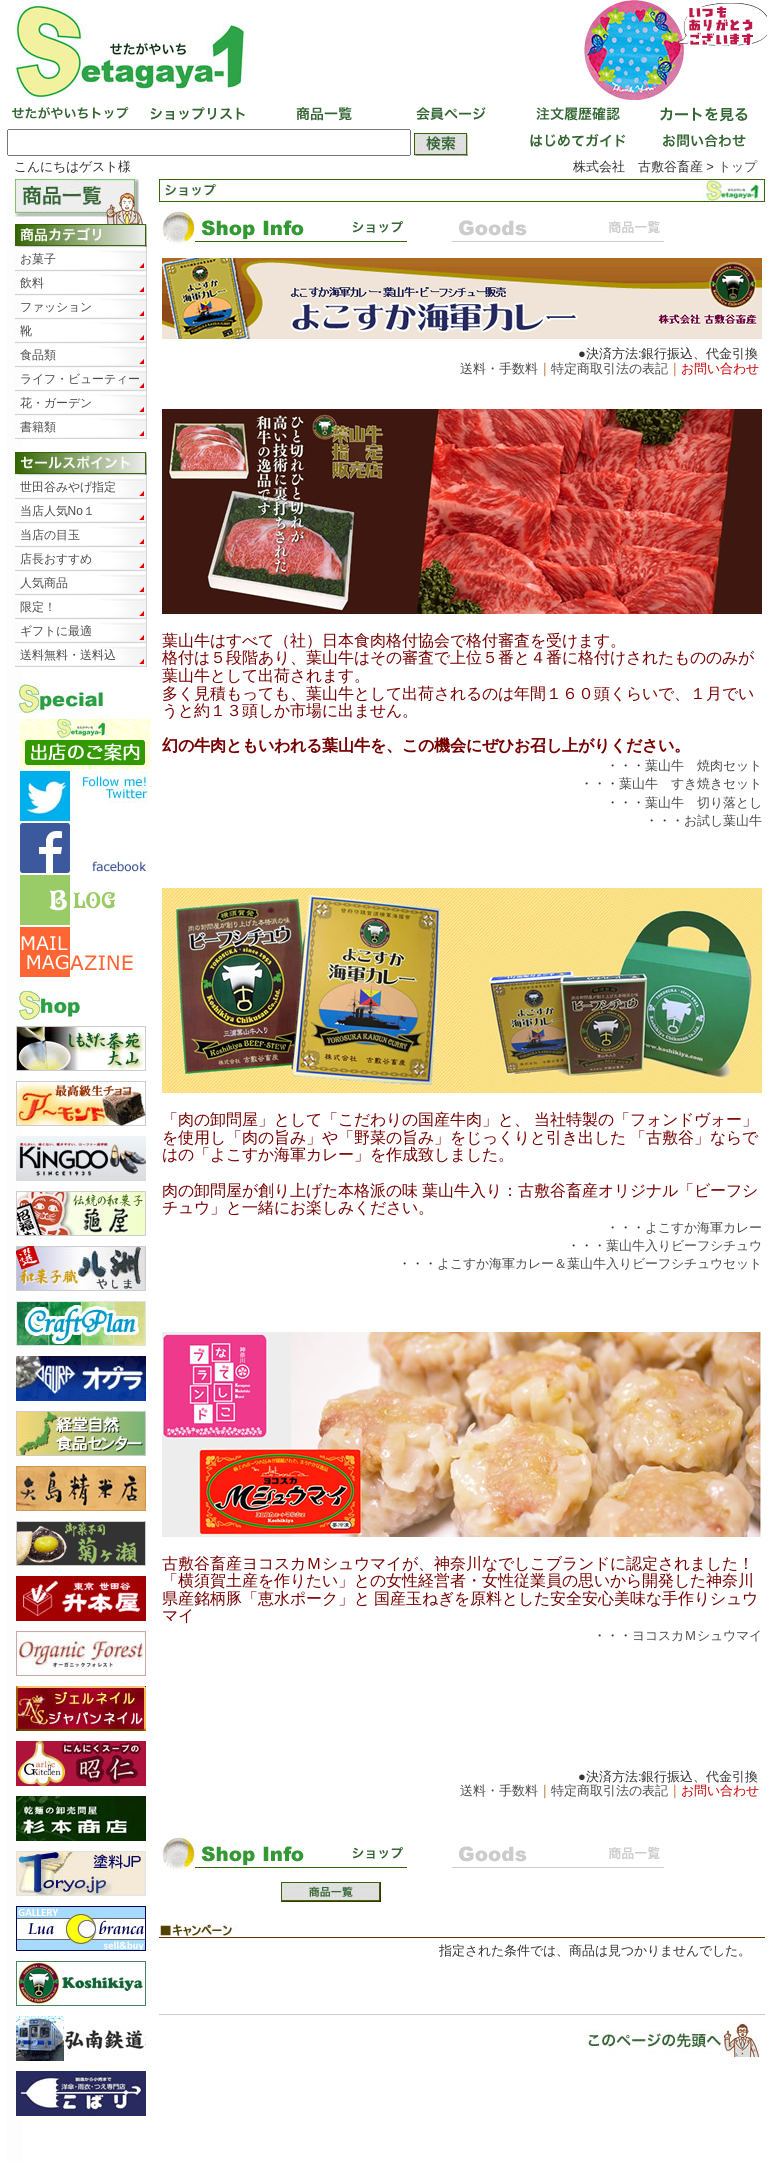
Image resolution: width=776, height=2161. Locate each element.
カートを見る (700, 115)
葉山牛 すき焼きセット (690, 783)
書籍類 (38, 427)
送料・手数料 (499, 368)
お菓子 (38, 259)
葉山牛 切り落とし (703, 802)
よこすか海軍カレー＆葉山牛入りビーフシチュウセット (599, 1263)
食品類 (38, 355)
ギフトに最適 (56, 631)
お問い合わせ (700, 143)
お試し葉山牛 (723, 820)
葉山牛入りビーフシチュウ (684, 1245)
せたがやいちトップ (70, 115)
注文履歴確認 (574, 115)
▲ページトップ (660, 2039)
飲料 (32, 283)
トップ (737, 166)
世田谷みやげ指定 (68, 487)
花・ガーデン (56, 403)
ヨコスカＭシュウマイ (697, 1635)
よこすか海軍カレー (703, 1227)
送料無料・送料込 (68, 655)
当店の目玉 (50, 535)
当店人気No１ (57, 511)
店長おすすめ (56, 559)
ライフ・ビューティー (80, 379)
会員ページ (448, 115)
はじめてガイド (574, 143)
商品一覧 (322, 115)
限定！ (38, 607)
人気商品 (44, 583)
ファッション (56, 307)
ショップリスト (196, 115)
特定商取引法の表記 (609, 368)
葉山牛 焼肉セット (703, 765)
